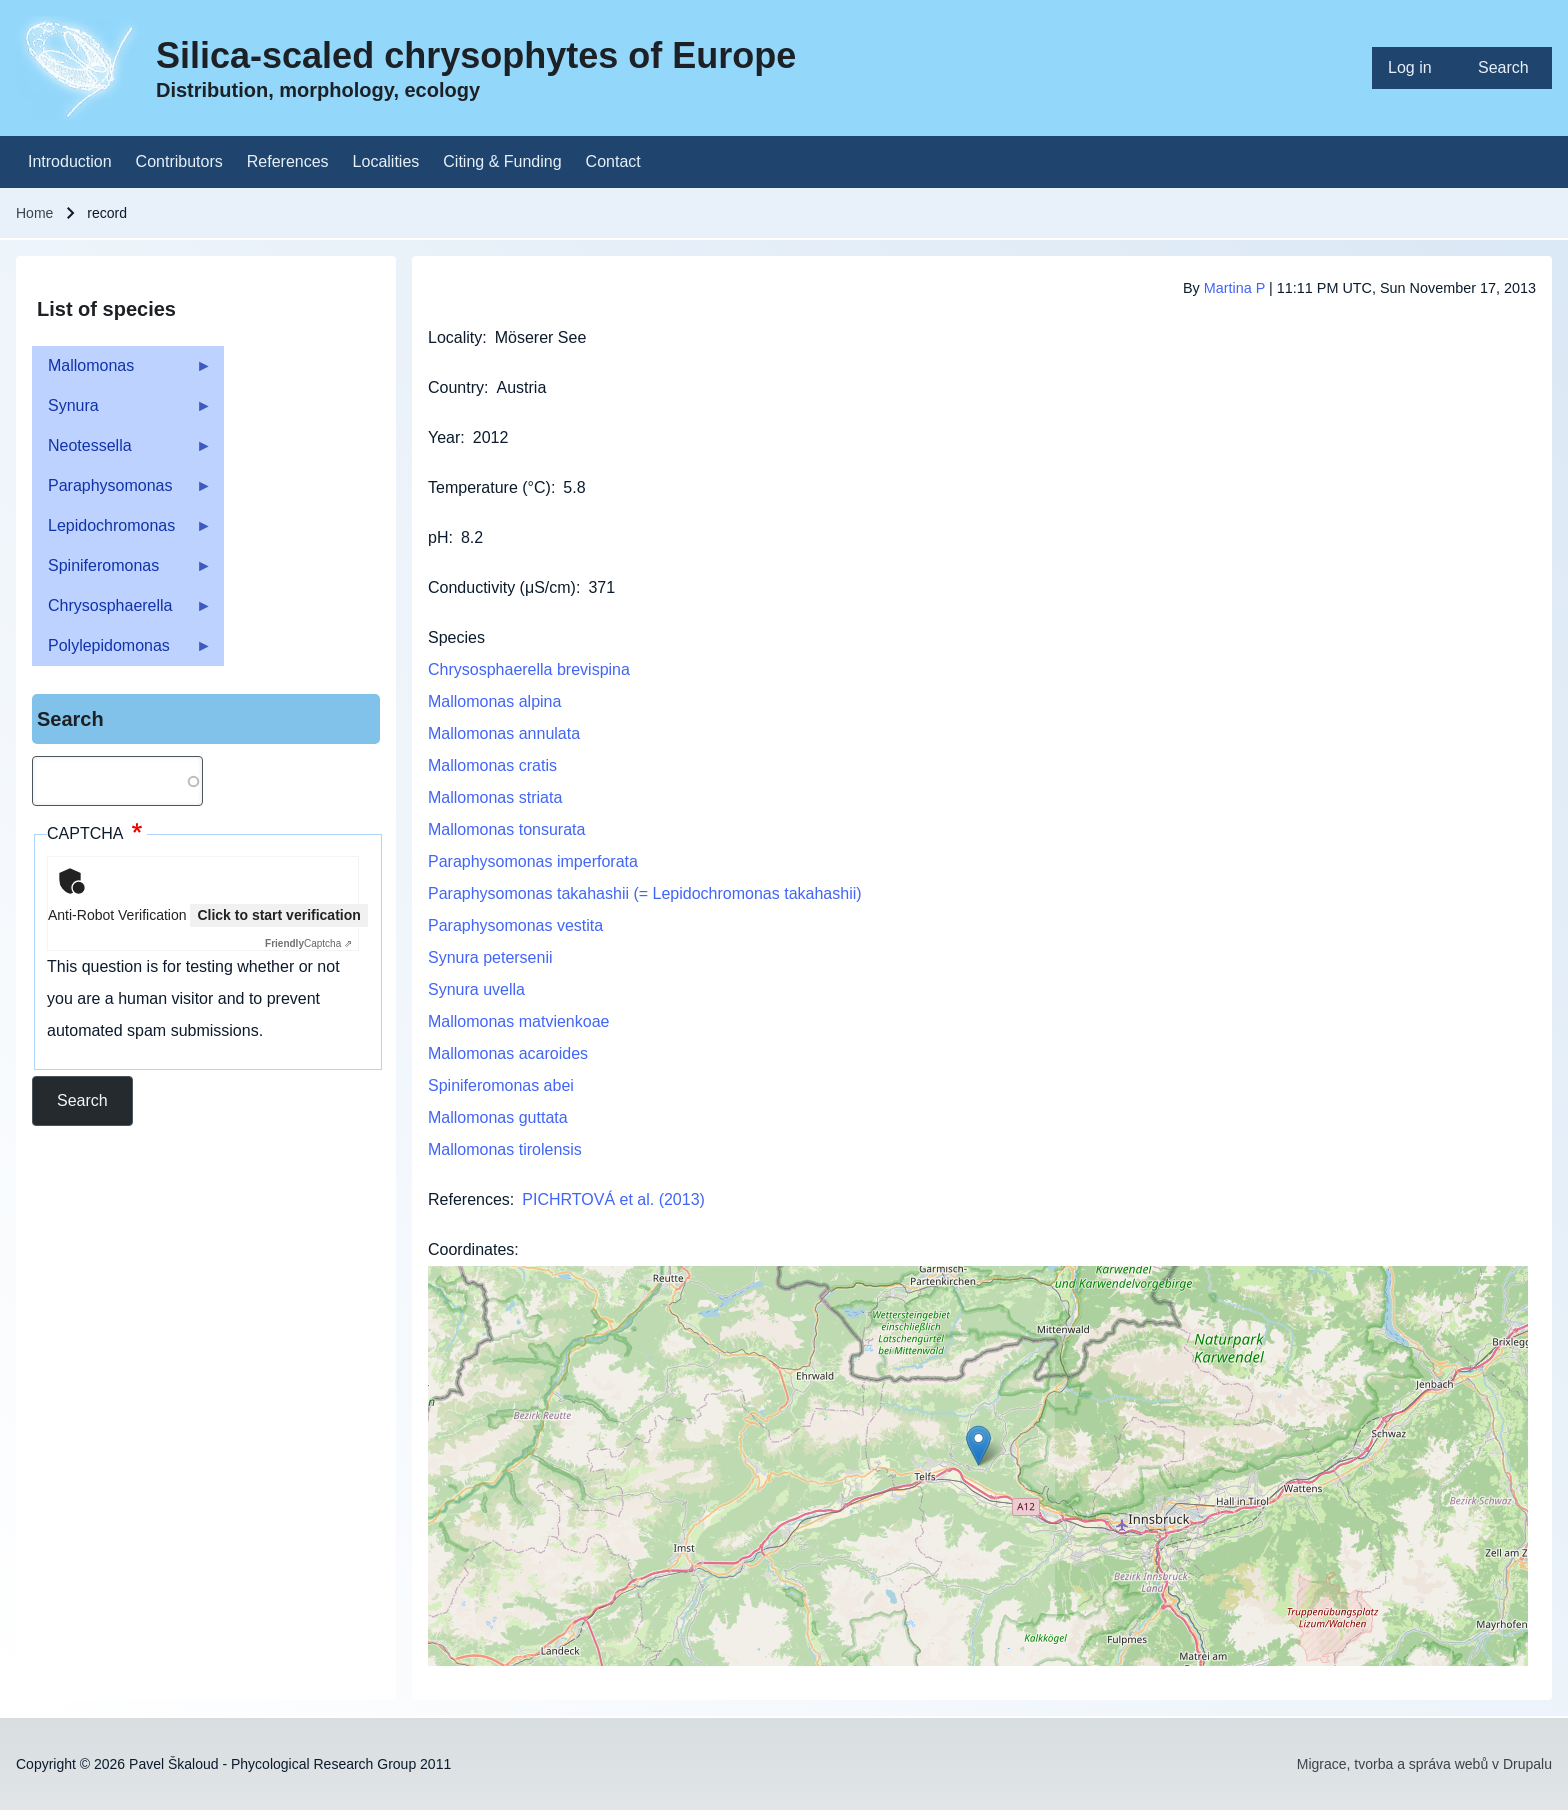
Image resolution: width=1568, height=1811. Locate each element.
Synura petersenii (490, 957)
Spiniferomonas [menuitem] (122, 571)
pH (438, 537)
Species (456, 637)
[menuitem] (1417, 68)
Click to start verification (278, 915)
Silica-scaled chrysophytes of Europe (476, 55)
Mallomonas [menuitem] (122, 371)
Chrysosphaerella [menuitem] (122, 611)
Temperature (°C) (489, 487)
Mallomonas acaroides (508, 1053)
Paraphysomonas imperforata (533, 861)
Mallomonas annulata (504, 733)
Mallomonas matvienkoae (518, 1021)
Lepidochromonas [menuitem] (122, 531)
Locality (455, 337)
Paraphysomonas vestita (515, 925)
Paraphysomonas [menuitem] (122, 491)
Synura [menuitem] (122, 411)
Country (456, 387)
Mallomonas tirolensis (505, 1149)
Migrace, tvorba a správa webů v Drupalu (1424, 1764)
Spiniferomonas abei (501, 1085)
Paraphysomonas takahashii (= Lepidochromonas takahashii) (645, 893)
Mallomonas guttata (498, 1117)
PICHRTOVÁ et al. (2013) (613, 1199)
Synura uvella (476, 989)
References (469, 1199)
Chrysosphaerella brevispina (529, 669)
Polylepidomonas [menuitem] (122, 651)
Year (444, 437)
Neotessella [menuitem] (122, 451)
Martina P (1234, 288)
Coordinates (471, 1249)
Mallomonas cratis (492, 765)
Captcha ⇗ (308, 943)
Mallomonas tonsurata (506, 829)
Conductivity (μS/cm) (502, 587)
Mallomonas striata (495, 797)
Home (34, 213)
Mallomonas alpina (494, 701)
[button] (978, 1445)
